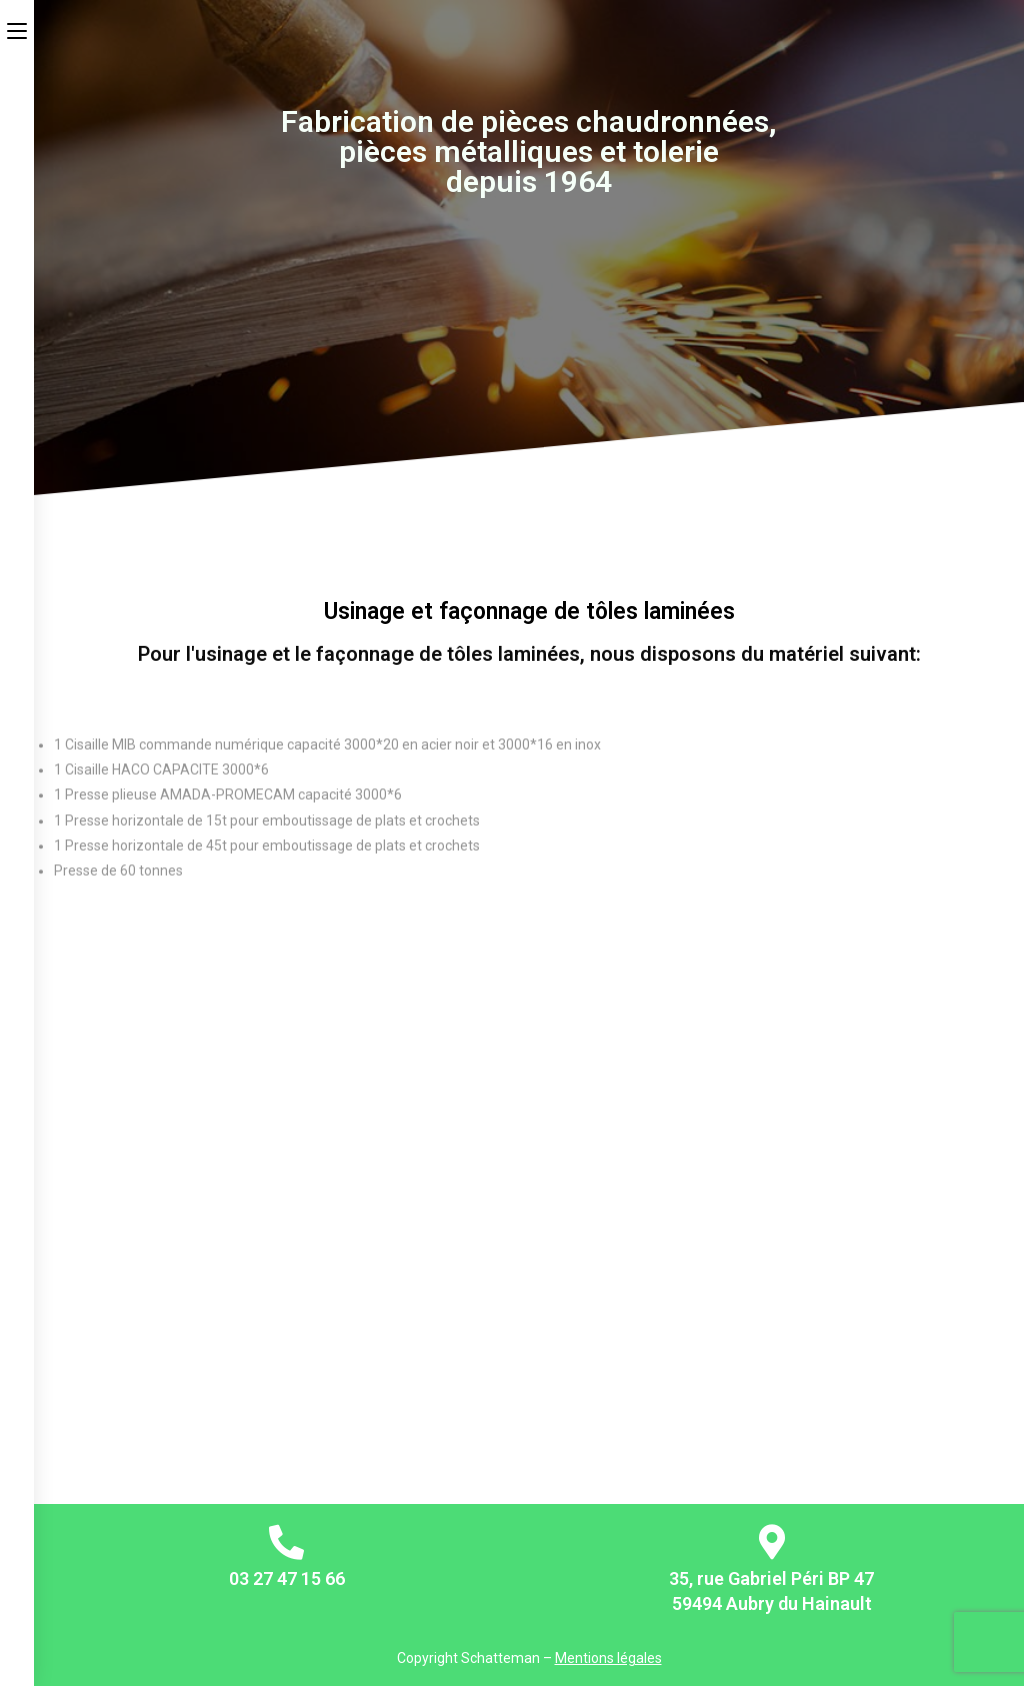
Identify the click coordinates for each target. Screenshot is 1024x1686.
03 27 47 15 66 (287, 1578)
